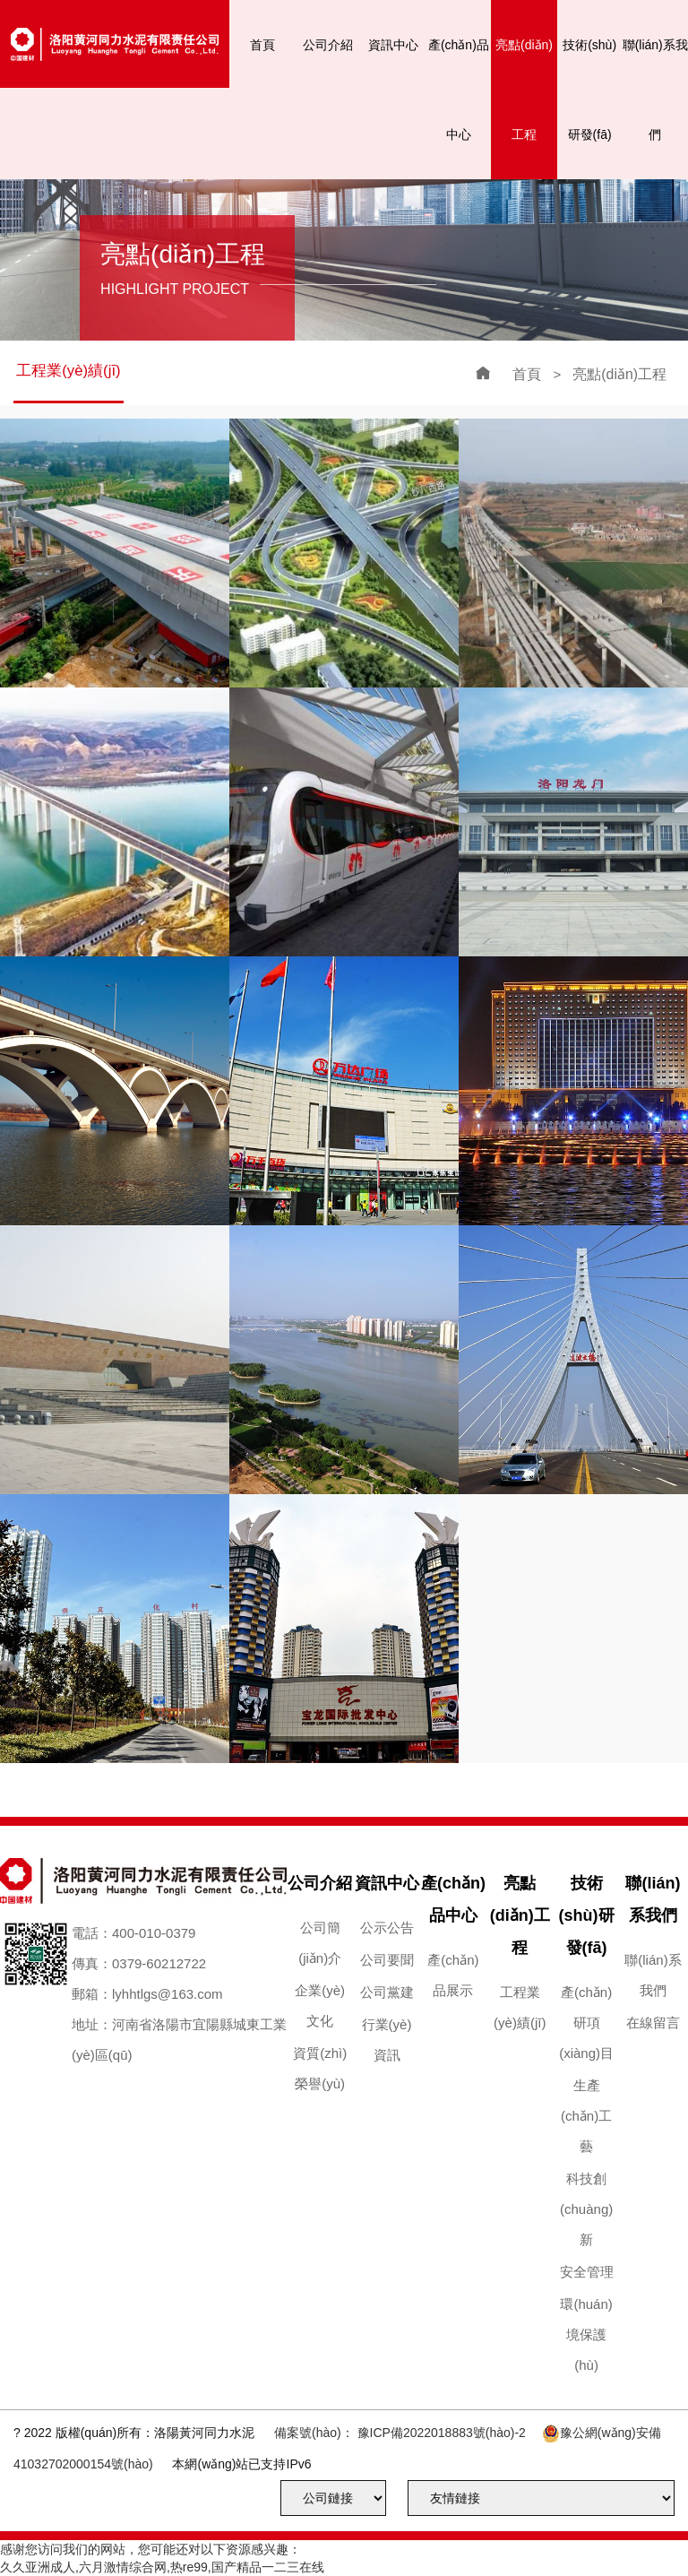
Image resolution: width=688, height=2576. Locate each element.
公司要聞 (387, 1959)
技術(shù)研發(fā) (589, 90)
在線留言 (653, 2022)
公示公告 (387, 1927)
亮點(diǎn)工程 (524, 90)
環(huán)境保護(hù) (586, 2334)
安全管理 (587, 2271)
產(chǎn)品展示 (452, 1975)
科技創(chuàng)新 (586, 2209)
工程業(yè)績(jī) (68, 370)
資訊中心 (393, 45)
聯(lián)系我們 (655, 90)
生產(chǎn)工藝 (586, 2116)
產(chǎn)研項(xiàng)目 (586, 2022)
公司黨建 (387, 1992)
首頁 (262, 45)
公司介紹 (328, 45)
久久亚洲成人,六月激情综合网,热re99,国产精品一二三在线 (162, 2567)
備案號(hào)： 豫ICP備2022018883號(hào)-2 (400, 2432)
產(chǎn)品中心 (458, 90)
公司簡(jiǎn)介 (319, 1943)
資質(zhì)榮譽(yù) (320, 2068)
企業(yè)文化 (320, 2005)
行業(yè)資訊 (387, 2039)
